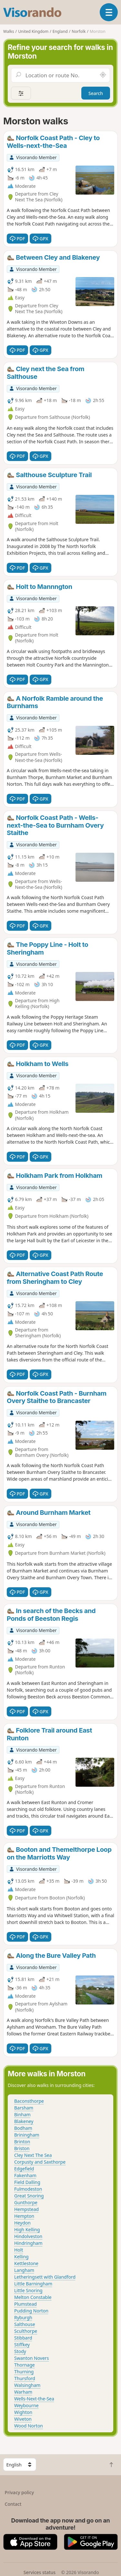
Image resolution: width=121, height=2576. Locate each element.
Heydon (22, 2223)
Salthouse (24, 2324)
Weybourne (26, 2405)
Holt (18, 2250)
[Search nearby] (102, 75)
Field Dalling (27, 2182)
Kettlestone (26, 2263)
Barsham (23, 2108)
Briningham (26, 2135)
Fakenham (25, 2175)
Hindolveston (28, 2236)
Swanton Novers (31, 2358)
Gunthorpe (25, 2202)
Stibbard (23, 2338)
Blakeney (23, 2121)
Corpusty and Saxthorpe (40, 2162)
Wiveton (23, 2419)
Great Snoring (29, 2196)
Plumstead (25, 2304)
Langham (24, 2270)
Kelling (21, 2257)
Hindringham (28, 2243)
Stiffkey (22, 2344)
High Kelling (27, 2229)
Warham (23, 2392)
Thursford (24, 2378)
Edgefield (24, 2169)
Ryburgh (23, 2317)
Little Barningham (33, 2284)
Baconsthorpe (29, 2101)
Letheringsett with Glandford (45, 2277)
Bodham (23, 2128)
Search (95, 93)
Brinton (22, 2142)
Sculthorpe (25, 2331)
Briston (21, 2148)
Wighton (23, 2412)
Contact (13, 2504)
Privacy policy (19, 2492)
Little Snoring (28, 2290)
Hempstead (26, 2209)
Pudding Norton (31, 2311)
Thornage (24, 2365)
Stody (20, 2351)
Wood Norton (28, 2426)
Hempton (24, 2216)
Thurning (24, 2372)
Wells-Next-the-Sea (34, 2399)
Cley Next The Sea (33, 2155)
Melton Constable (33, 2297)
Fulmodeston (28, 2189)
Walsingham (27, 2385)
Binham (22, 2114)
